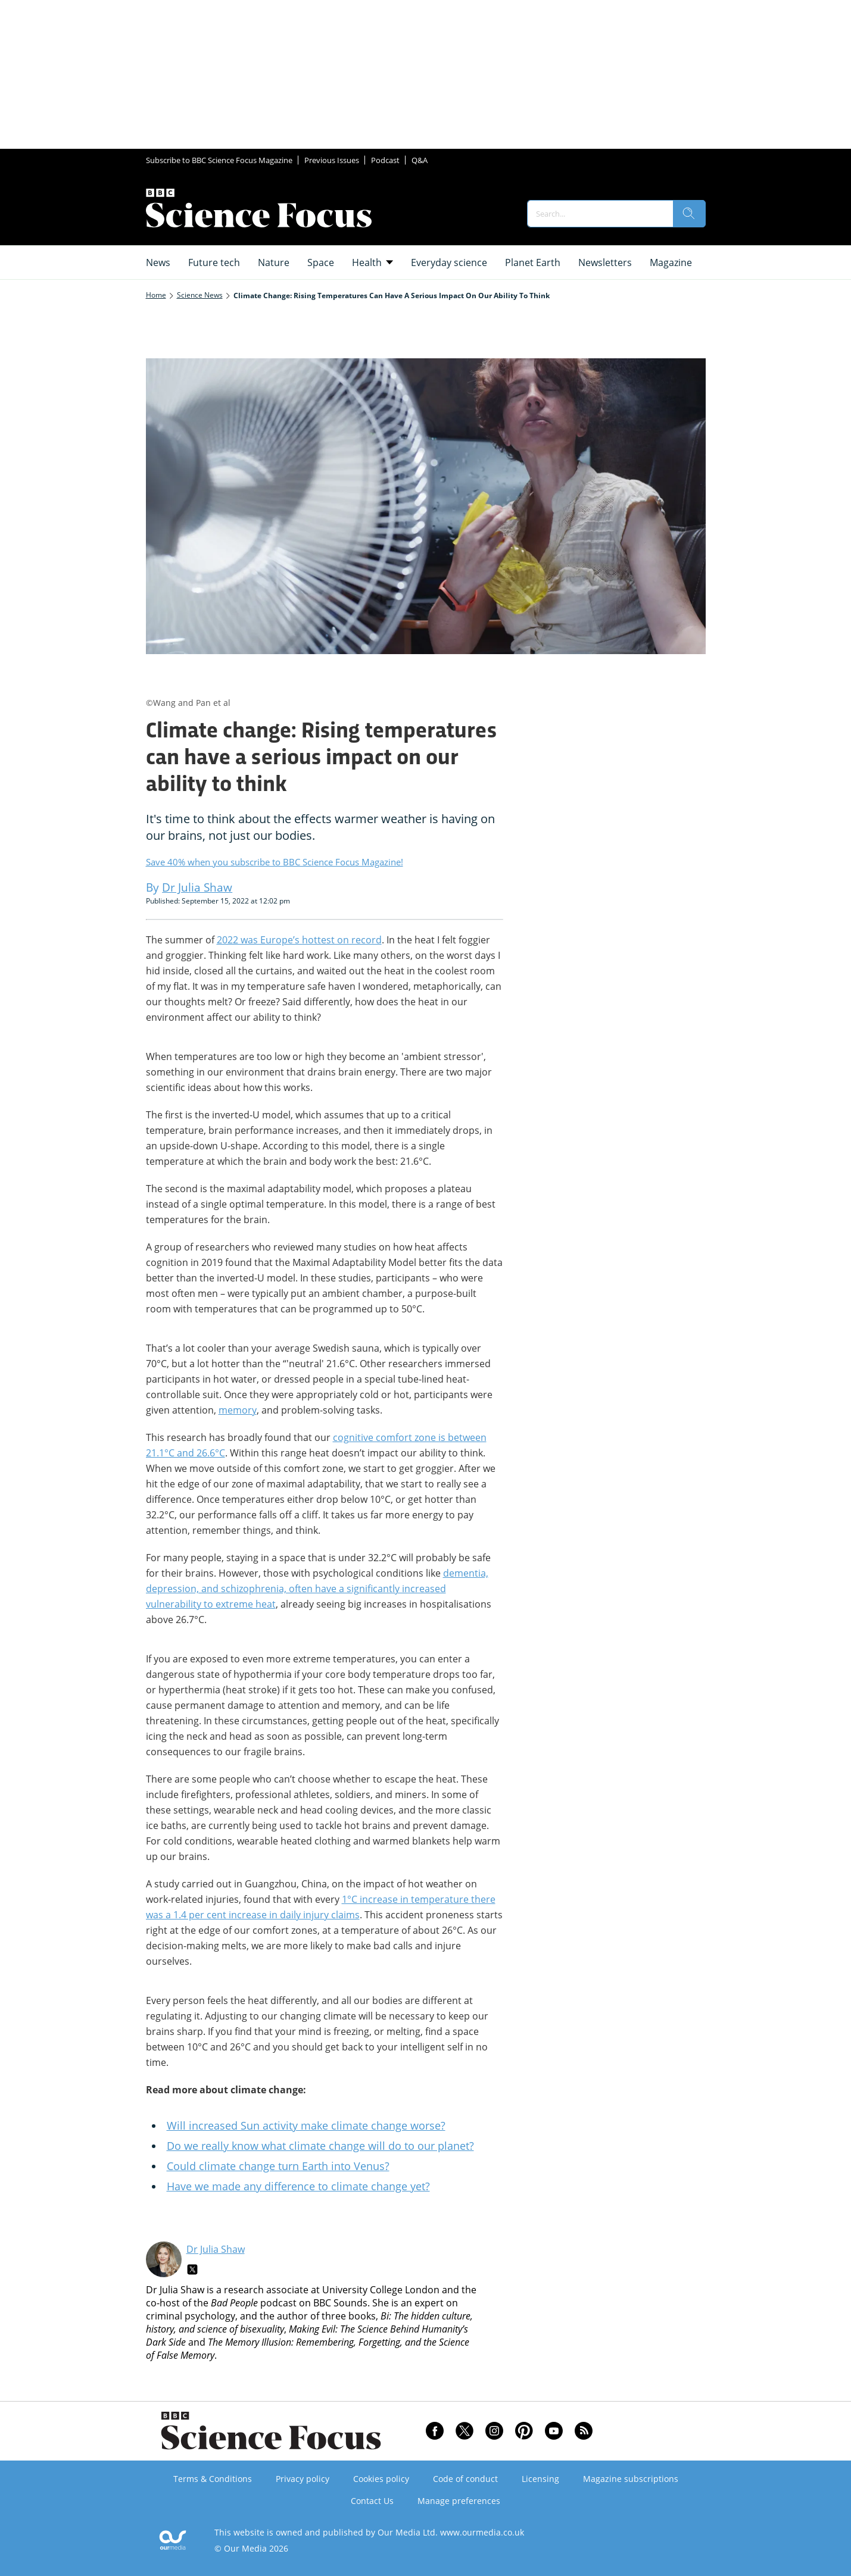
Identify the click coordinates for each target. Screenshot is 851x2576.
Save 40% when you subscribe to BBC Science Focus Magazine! (274, 862)
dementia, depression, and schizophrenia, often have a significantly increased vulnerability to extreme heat (317, 1589)
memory (238, 1410)
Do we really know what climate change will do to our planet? (320, 2146)
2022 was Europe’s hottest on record (299, 939)
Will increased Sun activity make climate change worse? (306, 2125)
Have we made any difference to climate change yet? (298, 2186)
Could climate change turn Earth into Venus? (278, 2166)
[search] (689, 213)
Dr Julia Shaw (215, 2249)
